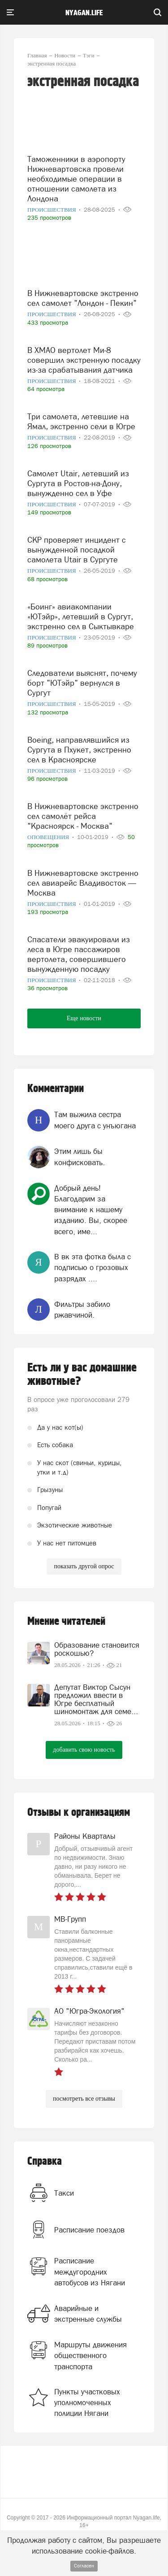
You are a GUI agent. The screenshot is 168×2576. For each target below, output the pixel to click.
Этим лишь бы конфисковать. (79, 1156)
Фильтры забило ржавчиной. (82, 1309)
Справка (44, 2161)
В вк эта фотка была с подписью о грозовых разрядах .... (92, 1267)
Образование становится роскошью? (96, 1649)
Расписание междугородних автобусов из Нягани (89, 2271)
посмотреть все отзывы (84, 2098)
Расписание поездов (89, 2229)
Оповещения (49, 837)
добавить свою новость (84, 1749)
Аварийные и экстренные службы (88, 2314)
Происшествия (52, 209)
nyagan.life (84, 13)
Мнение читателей (66, 1621)
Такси (64, 2193)
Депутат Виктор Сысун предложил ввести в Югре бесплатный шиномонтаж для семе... (96, 1699)
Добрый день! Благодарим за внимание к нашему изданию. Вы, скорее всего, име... (90, 1210)
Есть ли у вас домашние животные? (82, 1374)
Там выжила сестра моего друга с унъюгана (95, 1120)
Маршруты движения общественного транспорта (90, 2355)
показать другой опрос (84, 1566)
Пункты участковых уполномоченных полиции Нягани (87, 2402)
